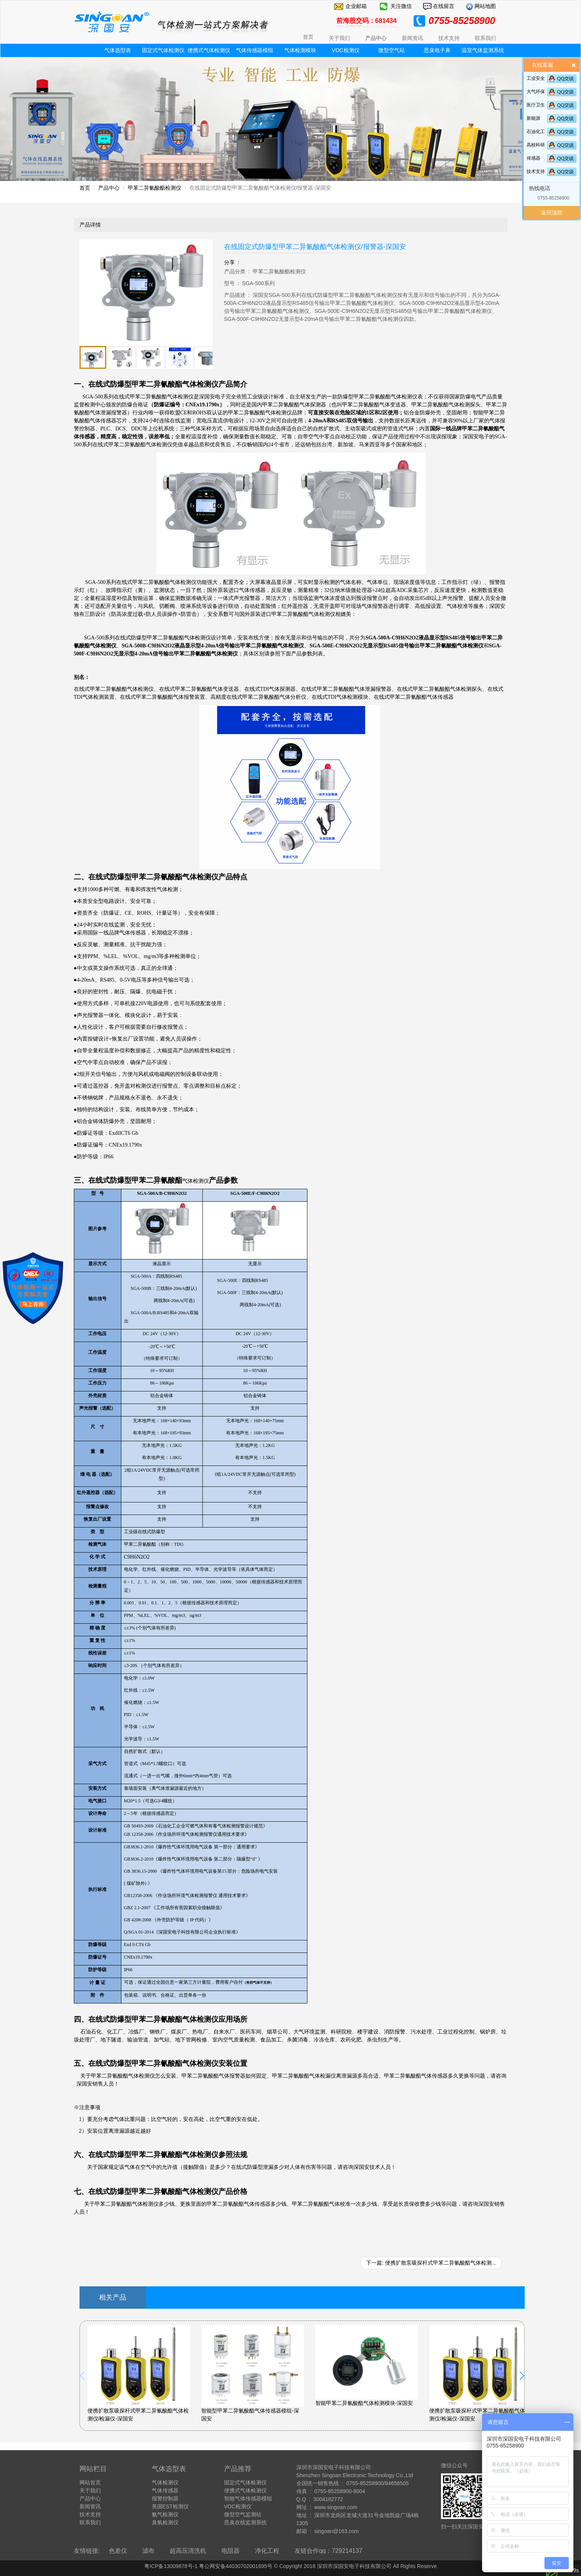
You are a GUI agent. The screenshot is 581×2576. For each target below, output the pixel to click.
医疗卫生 (536, 105)
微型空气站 (391, 50)
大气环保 (536, 91)
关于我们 (90, 2490)
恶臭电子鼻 (437, 50)
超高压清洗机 (188, 2550)
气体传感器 (165, 2490)
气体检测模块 (300, 50)
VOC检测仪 (345, 50)
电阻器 (230, 2550)
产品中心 (108, 188)
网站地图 (484, 6)
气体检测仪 (165, 2482)
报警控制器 (165, 2498)
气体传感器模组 (254, 50)
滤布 (148, 2550)
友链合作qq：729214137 (328, 2550)
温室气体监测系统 (483, 50)
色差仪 (118, 2550)
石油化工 (536, 131)
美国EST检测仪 (170, 2506)
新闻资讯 (90, 2506)
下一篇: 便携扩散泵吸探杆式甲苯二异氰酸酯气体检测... (431, 2263)
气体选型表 (117, 50)
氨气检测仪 (165, 2514)
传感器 (533, 158)
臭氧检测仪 (165, 2522)
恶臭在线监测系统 (245, 2522)
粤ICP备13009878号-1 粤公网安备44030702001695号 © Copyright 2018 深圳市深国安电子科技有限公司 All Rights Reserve (290, 2566)
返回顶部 (551, 212)
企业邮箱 (356, 6)
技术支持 (536, 171)
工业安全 (536, 78)
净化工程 (267, 2550)
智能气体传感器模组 (248, 2498)
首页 (308, 37)
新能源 (533, 118)
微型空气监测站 (242, 2514)
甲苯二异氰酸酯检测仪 (154, 188)
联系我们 (90, 2522)
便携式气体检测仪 (209, 50)
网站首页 (90, 2482)
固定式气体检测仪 (163, 50)
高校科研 (536, 145)
